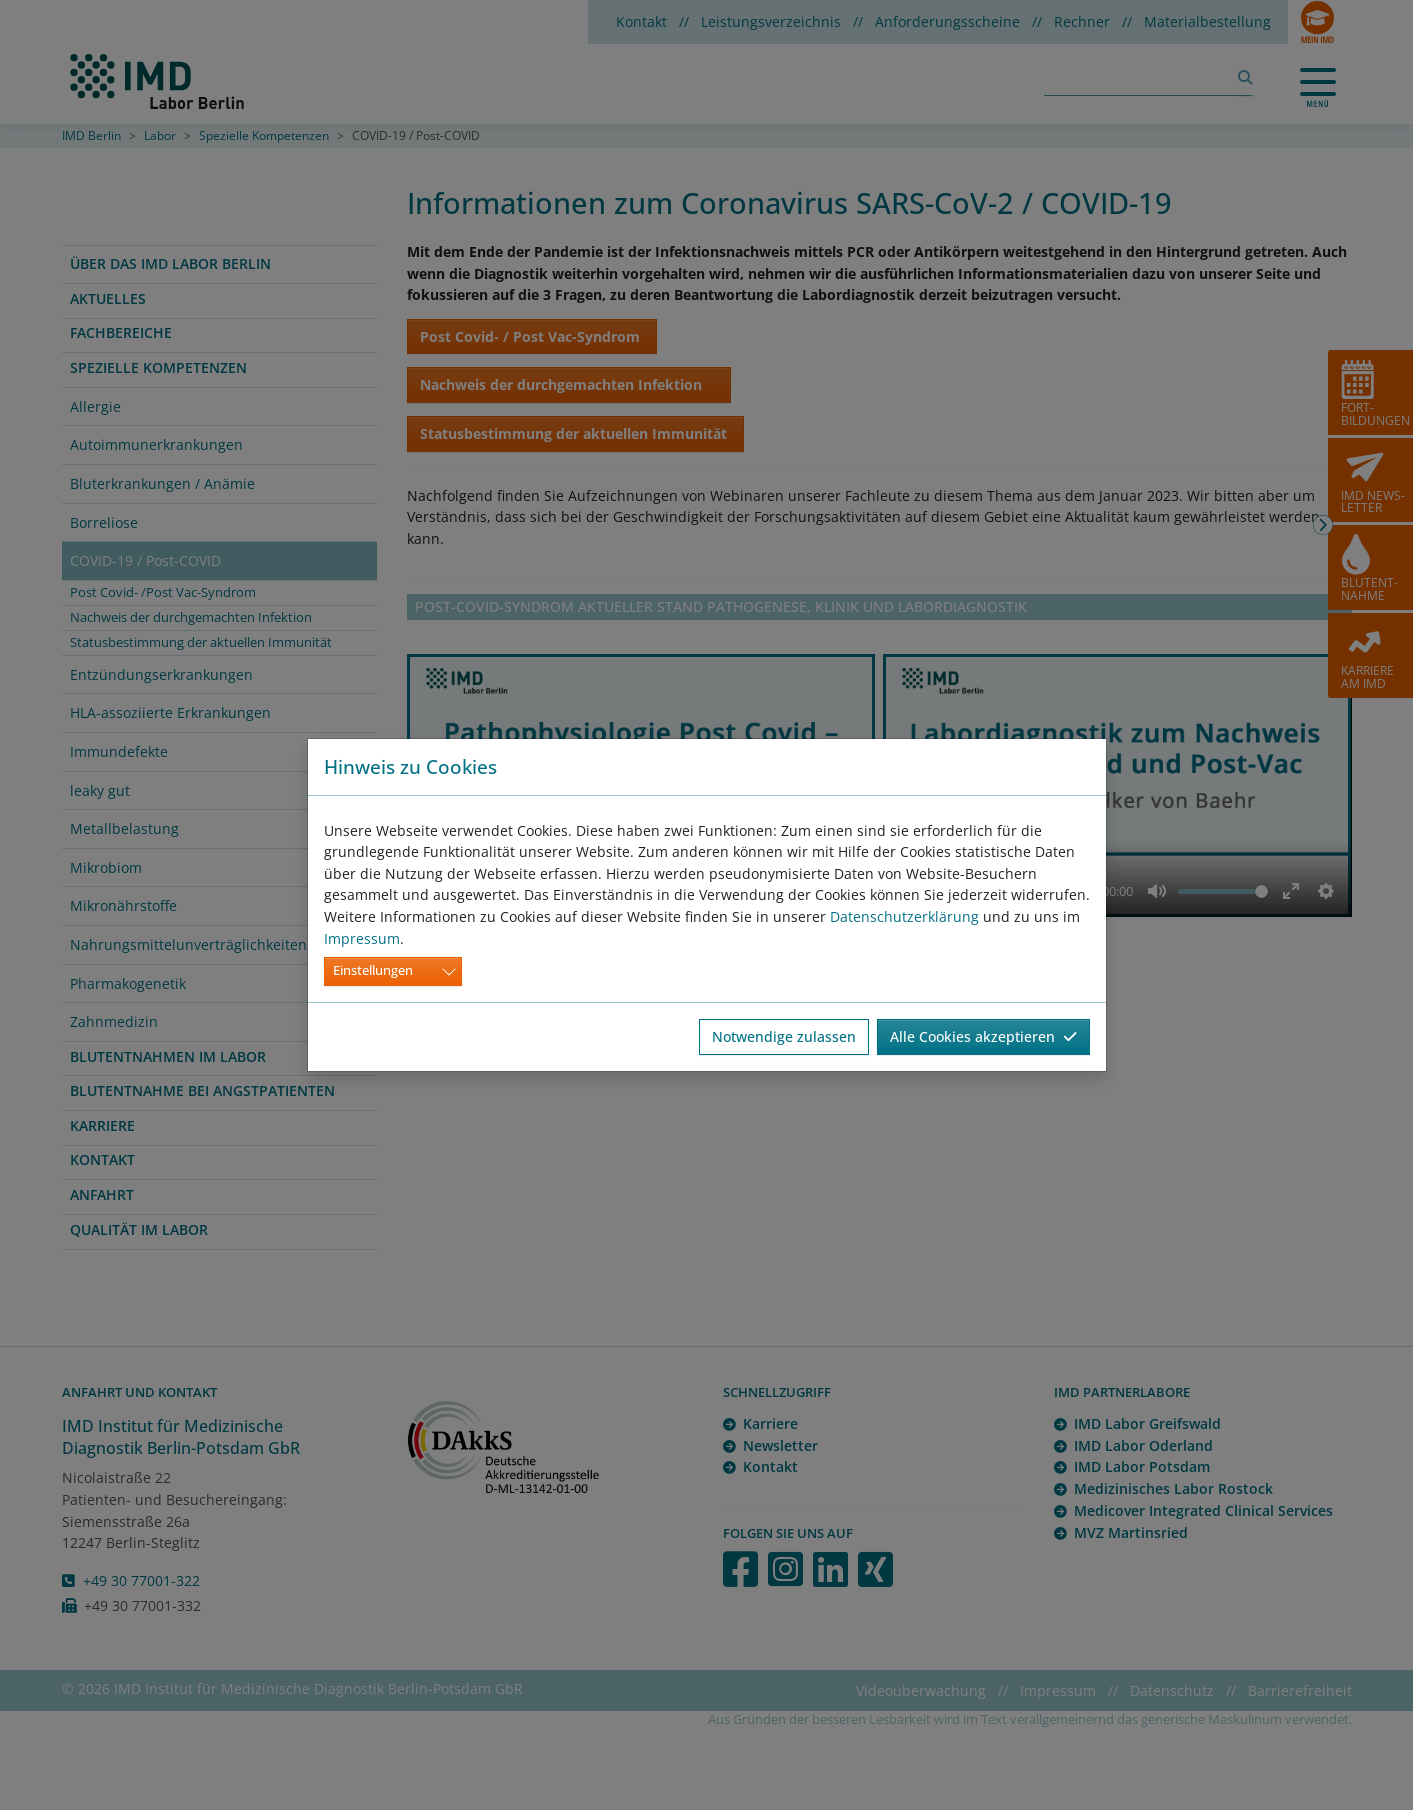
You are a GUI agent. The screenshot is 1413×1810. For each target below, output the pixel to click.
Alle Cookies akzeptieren (983, 1036)
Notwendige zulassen (784, 1036)
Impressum (362, 938)
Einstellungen (373, 970)
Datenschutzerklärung (904, 916)
